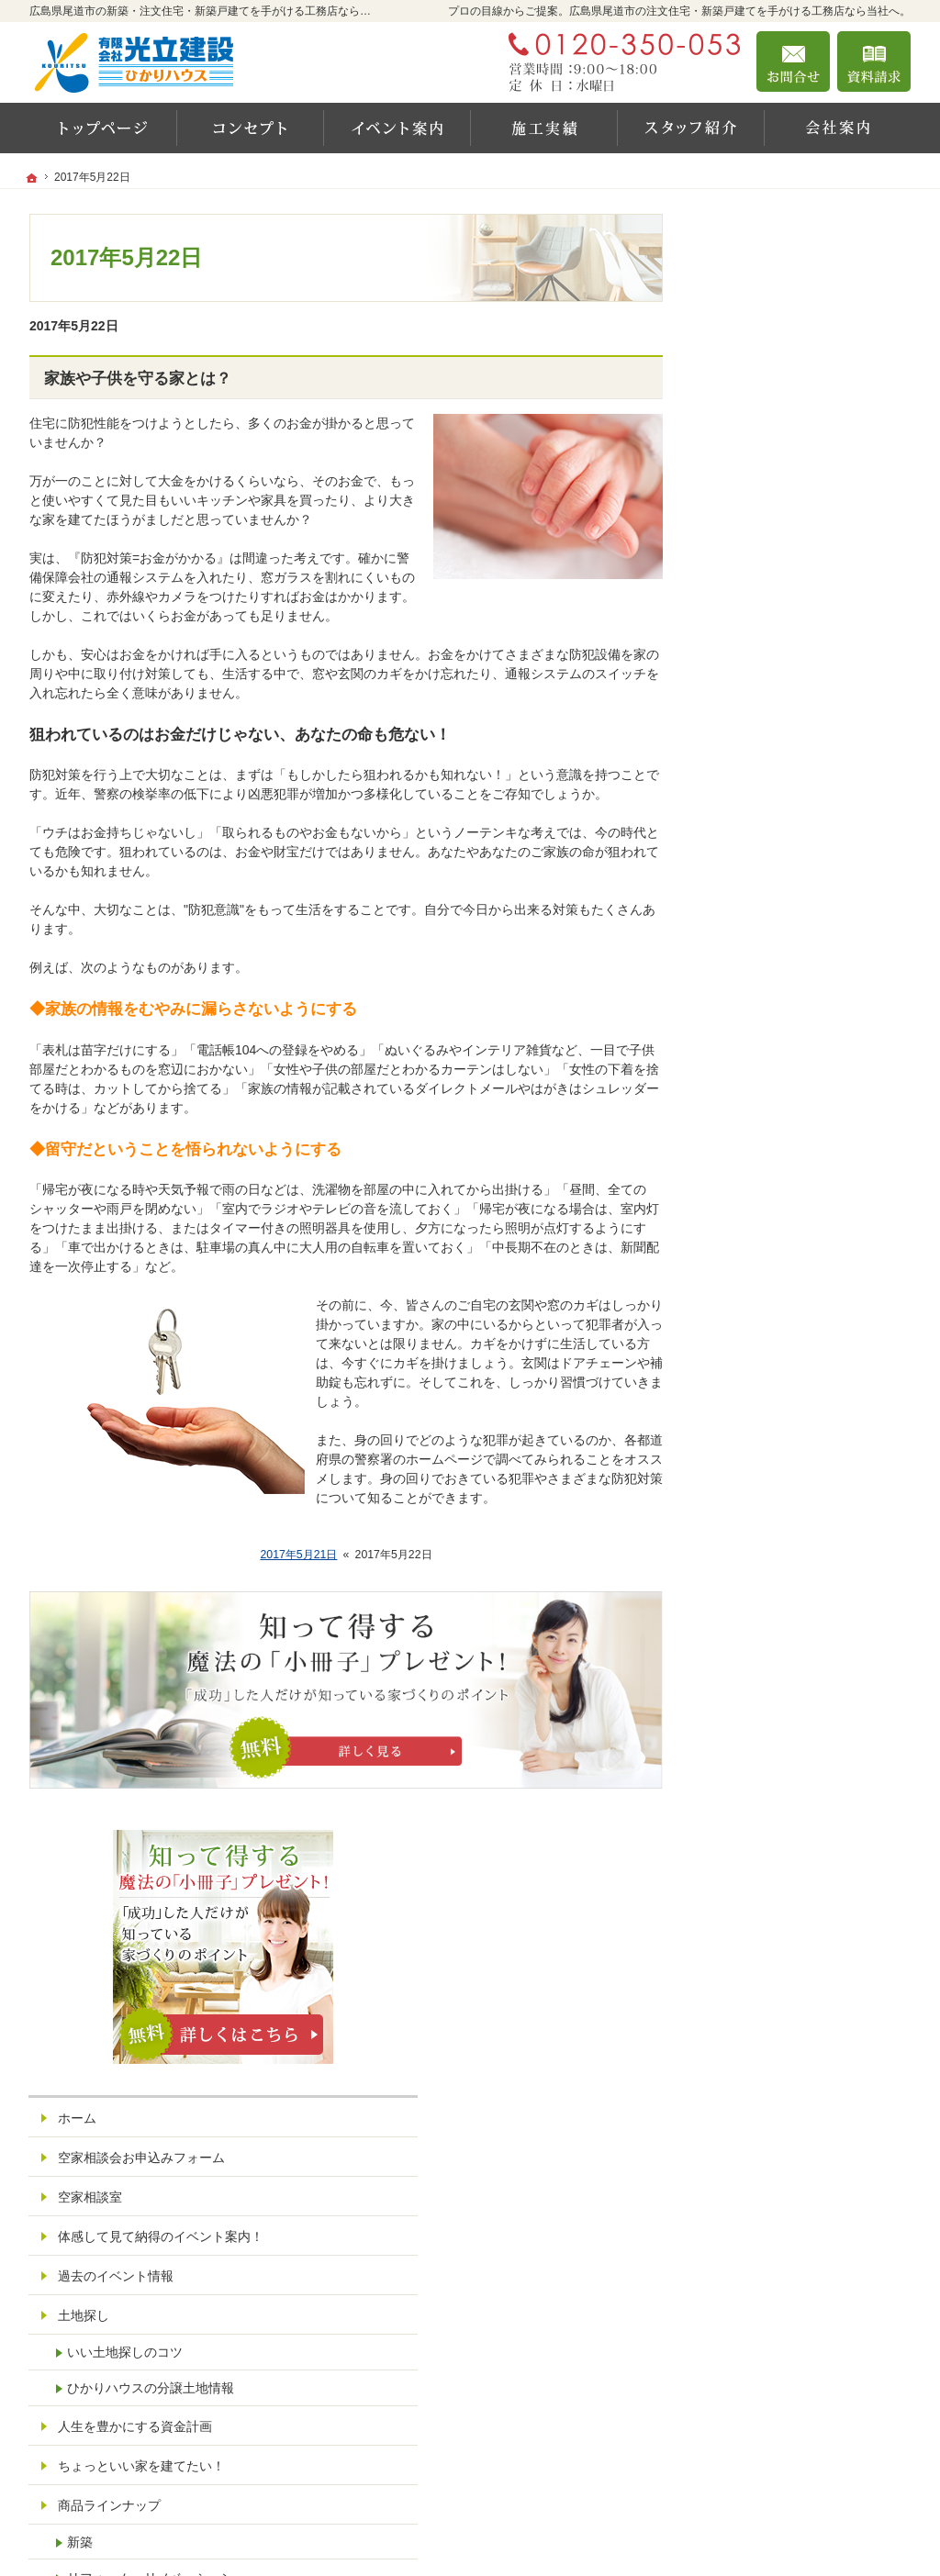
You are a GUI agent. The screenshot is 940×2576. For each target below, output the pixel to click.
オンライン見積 (765, 1726)
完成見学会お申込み (777, 1647)
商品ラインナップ (771, 905)
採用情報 (745, 1489)
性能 (732, 1055)
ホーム (739, 502)
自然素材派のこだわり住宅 (797, 1134)
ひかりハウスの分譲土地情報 (812, 788)
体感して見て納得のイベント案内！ (810, 628)
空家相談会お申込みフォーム (803, 541)
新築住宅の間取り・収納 (790, 1213)
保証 (732, 1094)
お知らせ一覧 (758, 1765)
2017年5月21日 (298, 1554)
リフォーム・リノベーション (812, 977)
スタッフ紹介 (758, 1450)
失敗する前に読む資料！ (790, 1529)
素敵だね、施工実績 (777, 1016)
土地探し (745, 715)
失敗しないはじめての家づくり (810, 1252)
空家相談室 (752, 581)
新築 (742, 941)
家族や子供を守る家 (777, 1292)
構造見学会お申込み (777, 1686)
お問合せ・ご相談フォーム (800, 2460)
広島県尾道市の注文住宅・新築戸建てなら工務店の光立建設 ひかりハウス (628, 2534)
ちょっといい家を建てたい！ (803, 865)
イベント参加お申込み (784, 1607)
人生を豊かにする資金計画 (797, 826)
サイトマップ (758, 1844)
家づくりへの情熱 (771, 1410)
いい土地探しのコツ (787, 752)
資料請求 (874, 61)
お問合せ (793, 61)
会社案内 (745, 1371)
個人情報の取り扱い (777, 1805)
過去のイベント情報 (777, 676)
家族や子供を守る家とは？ (137, 378)
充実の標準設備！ (771, 1173)
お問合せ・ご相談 (771, 1568)
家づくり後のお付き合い (790, 1331)
